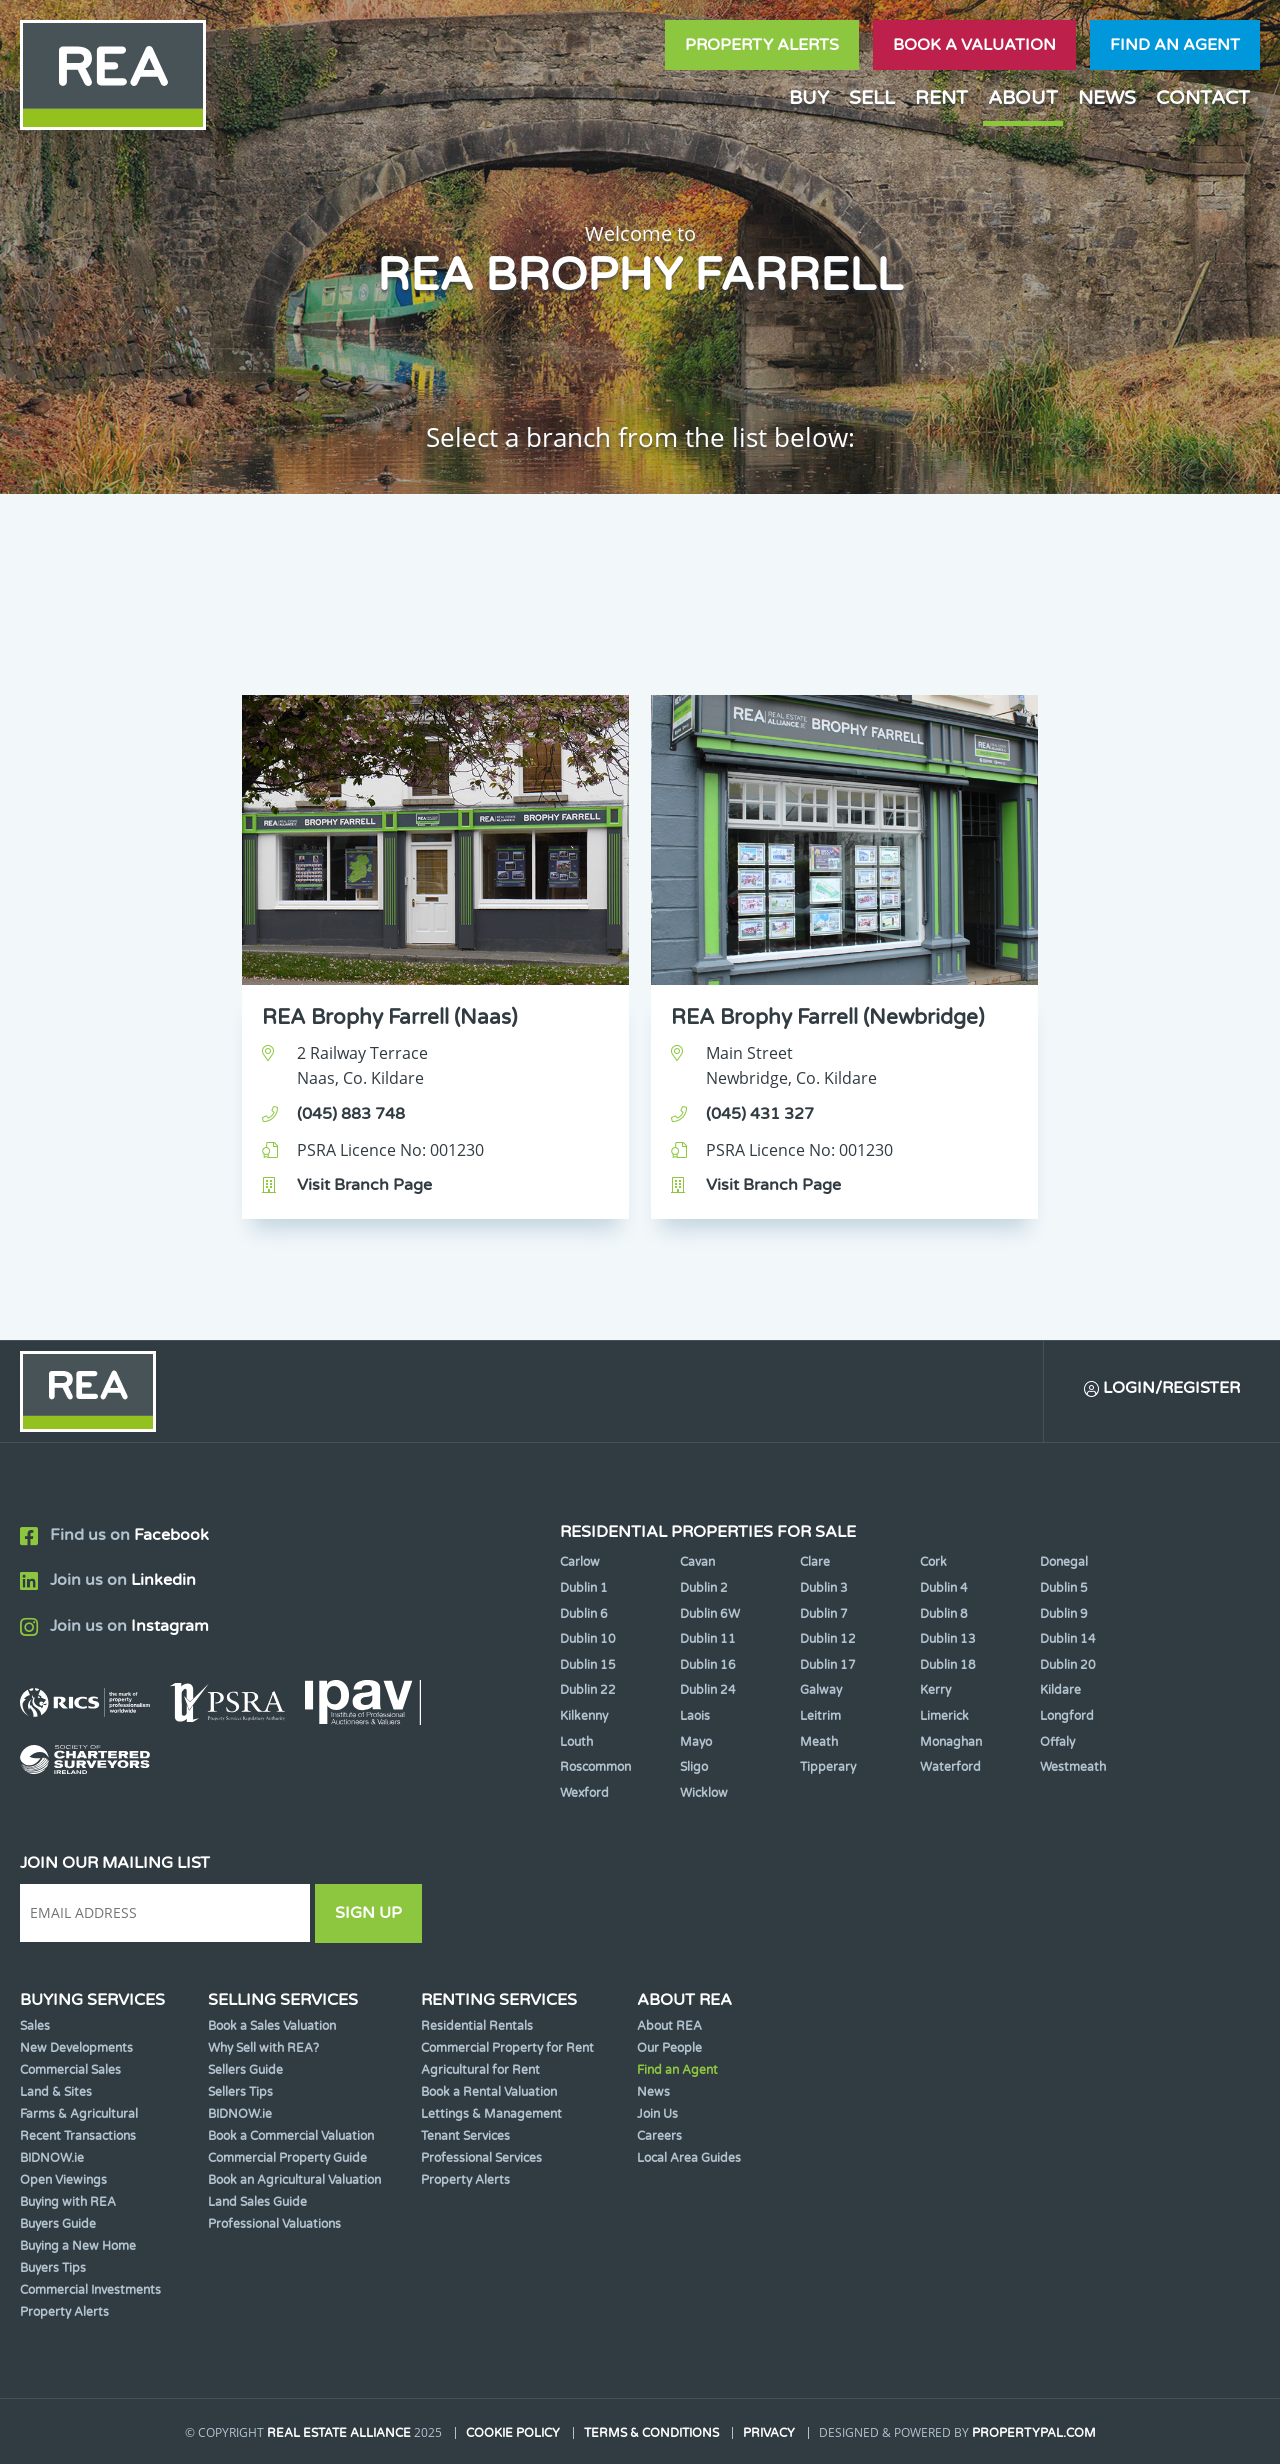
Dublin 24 (708, 1690)
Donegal (1064, 1562)
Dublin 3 (824, 1588)
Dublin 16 (708, 1665)
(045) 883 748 (351, 1114)
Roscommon (595, 1767)
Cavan (697, 1562)
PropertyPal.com (1034, 2433)
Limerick (944, 1716)
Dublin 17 (828, 1665)
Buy (809, 97)
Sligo (694, 1767)
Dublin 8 (944, 1614)
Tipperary (828, 1767)
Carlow (580, 1562)
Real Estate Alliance (339, 2433)
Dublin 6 (584, 1614)
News (1107, 97)
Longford (1067, 1716)
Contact (1203, 97)
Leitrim (820, 1716)
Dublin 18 (948, 1665)
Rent (941, 97)
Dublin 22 (588, 1690)
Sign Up (368, 1913)
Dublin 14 (1068, 1639)
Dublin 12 (828, 1639)
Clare (815, 1562)
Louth (576, 1742)
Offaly (1057, 1742)
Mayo (696, 1742)
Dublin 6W (710, 1614)
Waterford (950, 1767)
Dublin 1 (584, 1588)
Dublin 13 (948, 1639)
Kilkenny (584, 1716)
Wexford (584, 1793)
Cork (933, 1562)
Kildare (1060, 1690)
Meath (819, 1742)
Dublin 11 (708, 1639)
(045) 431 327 (760, 1114)
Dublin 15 (588, 1665)
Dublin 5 (1064, 1588)
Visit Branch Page (364, 1185)
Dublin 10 (588, 1639)
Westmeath (1073, 1767)
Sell (872, 97)
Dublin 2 (704, 1588)
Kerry (935, 1690)
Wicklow (704, 1793)
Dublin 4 (944, 1588)
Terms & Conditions (651, 2433)
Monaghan (951, 1742)
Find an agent (1175, 45)
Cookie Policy (513, 2433)
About (1023, 97)
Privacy (769, 2433)
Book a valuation (974, 45)
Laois (695, 1716)
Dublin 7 (824, 1614)
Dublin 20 (1068, 1665)
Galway (821, 1690)
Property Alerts (762, 45)
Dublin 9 (1064, 1614)
